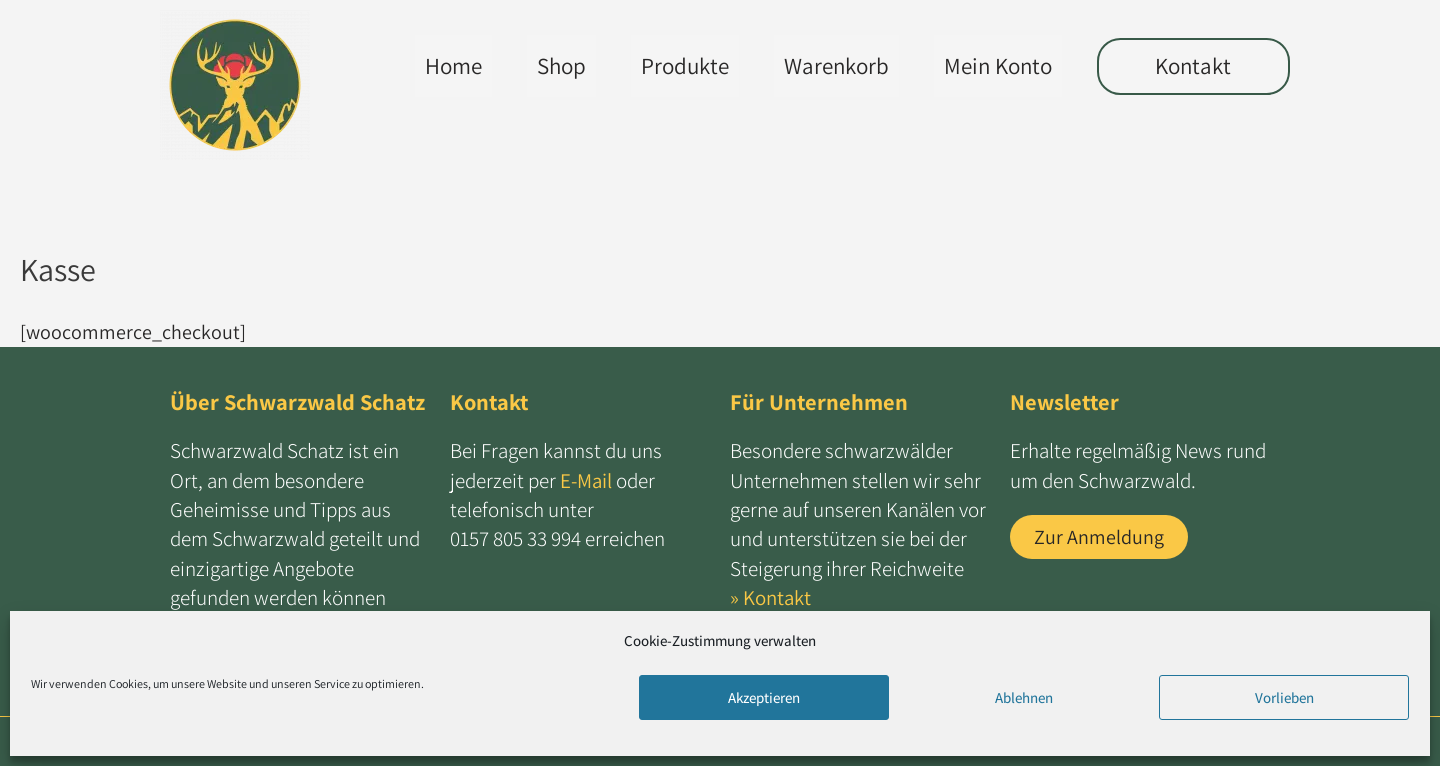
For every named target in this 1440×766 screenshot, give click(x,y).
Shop (552, 66)
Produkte (676, 66)
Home (444, 66)
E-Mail (586, 480)
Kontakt (1189, 66)
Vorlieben (1284, 697)
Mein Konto (989, 66)
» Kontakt (771, 597)
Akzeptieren (764, 697)
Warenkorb (827, 66)
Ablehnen (1024, 697)
